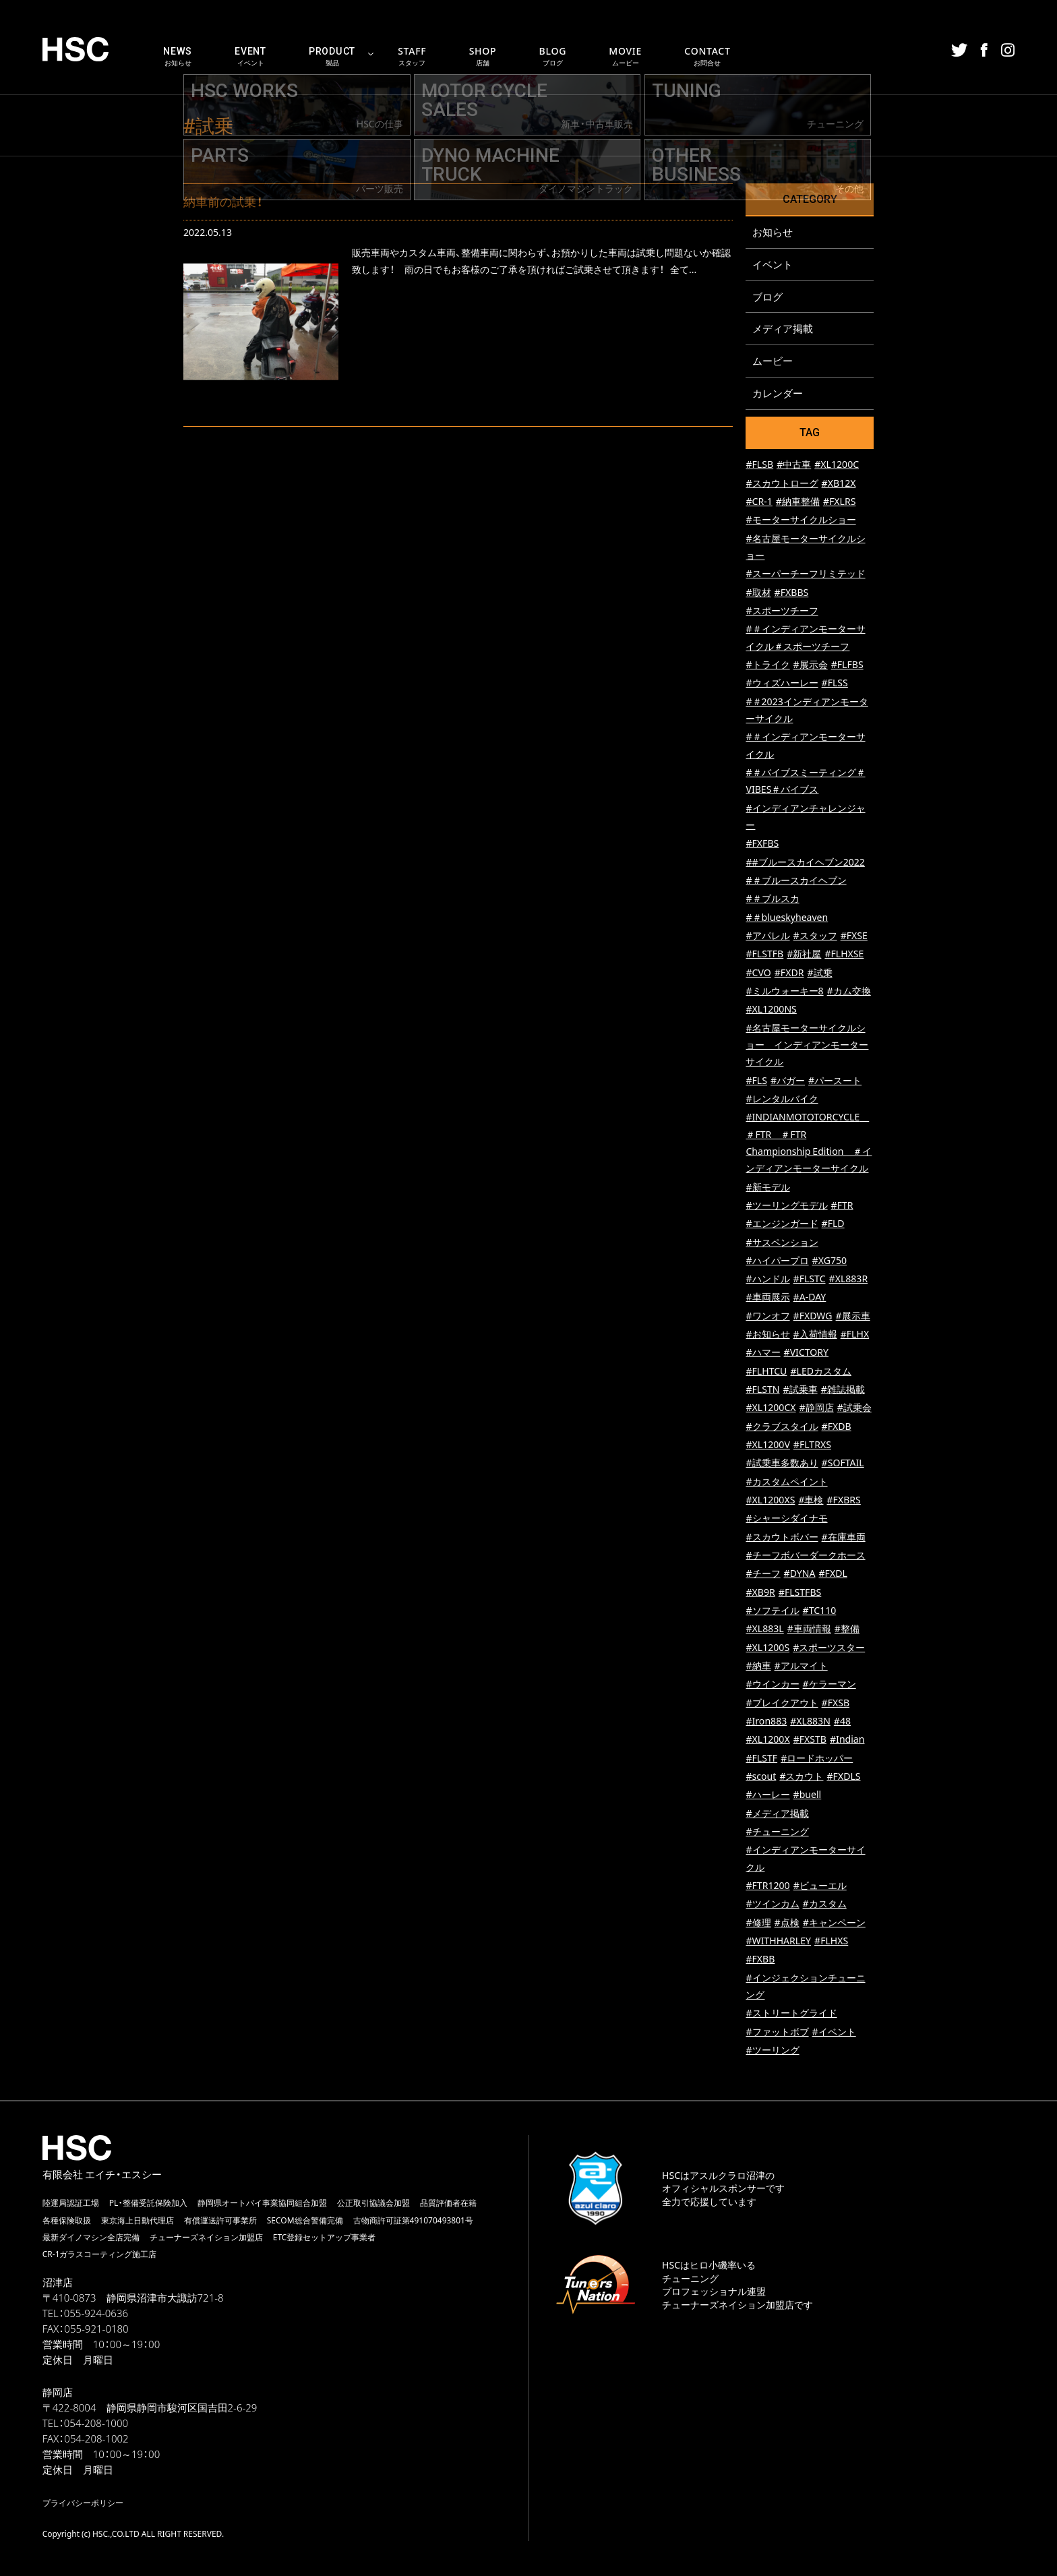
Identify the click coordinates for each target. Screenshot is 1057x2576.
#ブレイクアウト (782, 1703)
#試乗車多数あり (782, 1464)
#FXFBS (762, 844)
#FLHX (855, 1335)
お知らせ (772, 231)
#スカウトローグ (782, 484)
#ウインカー (772, 1685)
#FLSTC (809, 1280)
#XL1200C (836, 465)
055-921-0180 (96, 2329)
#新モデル (767, 1187)
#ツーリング (772, 2051)
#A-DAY (809, 1298)
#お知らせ (767, 1335)
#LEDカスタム (820, 1372)
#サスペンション (782, 1243)
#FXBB (760, 1960)
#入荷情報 (815, 1335)
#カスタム (825, 1905)
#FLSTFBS (800, 1593)
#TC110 (820, 1612)
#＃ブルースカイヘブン (796, 881)
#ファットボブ (777, 2032)
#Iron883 (766, 1722)
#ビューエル (820, 1887)
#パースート (835, 1081)
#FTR (842, 1206)
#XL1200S (767, 1648)
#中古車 (794, 465)
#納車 (758, 1667)
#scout (761, 1777)
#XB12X (839, 484)
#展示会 (810, 666)
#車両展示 (767, 1298)
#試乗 (819, 973)
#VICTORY (806, 1353)
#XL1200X (767, 1740)
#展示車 (853, 1316)
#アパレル (767, 937)
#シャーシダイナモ (786, 1519)
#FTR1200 (767, 1887)
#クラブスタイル (782, 1427)
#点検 (787, 1923)
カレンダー (777, 393)
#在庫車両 (844, 1537)
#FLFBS (847, 666)
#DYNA (800, 1574)
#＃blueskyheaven (787, 918)
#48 (842, 1722)
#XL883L (764, 1630)
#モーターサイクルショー (800, 521)
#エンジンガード (782, 1225)
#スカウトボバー (782, 1537)
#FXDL (832, 1574)
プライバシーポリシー (82, 2503)
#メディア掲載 (777, 1814)
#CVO (758, 973)
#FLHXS (831, 1942)
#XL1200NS (771, 1010)
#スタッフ (815, 937)
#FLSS (835, 684)
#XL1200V (767, 1446)
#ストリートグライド (791, 2014)
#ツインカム (772, 1905)
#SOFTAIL (843, 1464)
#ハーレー (767, 1796)
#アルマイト (801, 1667)
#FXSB (836, 1703)
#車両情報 (809, 1630)
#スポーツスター (829, 1648)
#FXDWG (813, 1316)
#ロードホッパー (817, 1758)
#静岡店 (816, 1409)
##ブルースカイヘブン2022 (805, 863)
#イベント (834, 2032)
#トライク (767, 666)
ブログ (767, 296)
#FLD (833, 1225)
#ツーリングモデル (786, 1206)
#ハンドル (767, 1280)
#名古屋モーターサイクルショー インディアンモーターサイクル (807, 1045)
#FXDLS (843, 1777)
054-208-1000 (96, 2423)
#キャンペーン (834, 1923)
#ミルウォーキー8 (784, 992)
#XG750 (829, 1261)
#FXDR (789, 973)
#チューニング (777, 1833)
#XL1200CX (770, 1409)
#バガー (788, 1081)
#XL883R (848, 1280)
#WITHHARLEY (778, 1942)
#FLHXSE (844, 955)
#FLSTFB (764, 955)
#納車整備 (798, 503)
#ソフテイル (772, 1612)
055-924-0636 (96, 2313)
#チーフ (763, 1574)
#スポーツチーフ (782, 612)
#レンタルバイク (782, 1099)
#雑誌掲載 (843, 1390)
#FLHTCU (766, 1372)
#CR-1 (759, 503)
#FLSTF (761, 1758)
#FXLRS (839, 503)
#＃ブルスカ (772, 900)
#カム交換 (849, 992)
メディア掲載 (782, 329)
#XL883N (810, 1722)
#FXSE (854, 937)
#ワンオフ (767, 1316)
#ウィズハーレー (782, 684)
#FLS (756, 1081)
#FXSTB (809, 1740)
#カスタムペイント (786, 1482)
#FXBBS (792, 593)
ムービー (772, 361)
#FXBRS (844, 1501)
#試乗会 (854, 1409)
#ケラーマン (829, 1685)
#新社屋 (804, 955)
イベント (772, 264)
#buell (807, 1796)
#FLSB (759, 465)
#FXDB (836, 1427)
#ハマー (763, 1353)
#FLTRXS (812, 1446)
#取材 (758, 593)
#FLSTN (762, 1390)
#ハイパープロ (777, 1261)
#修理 (758, 1923)
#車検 (810, 1501)
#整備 (847, 1630)
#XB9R (760, 1593)
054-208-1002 (96, 2439)
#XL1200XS (770, 1501)
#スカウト (801, 1777)
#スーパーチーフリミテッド (805, 575)
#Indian (847, 1740)
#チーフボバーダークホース (805, 1556)
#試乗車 (800, 1390)
